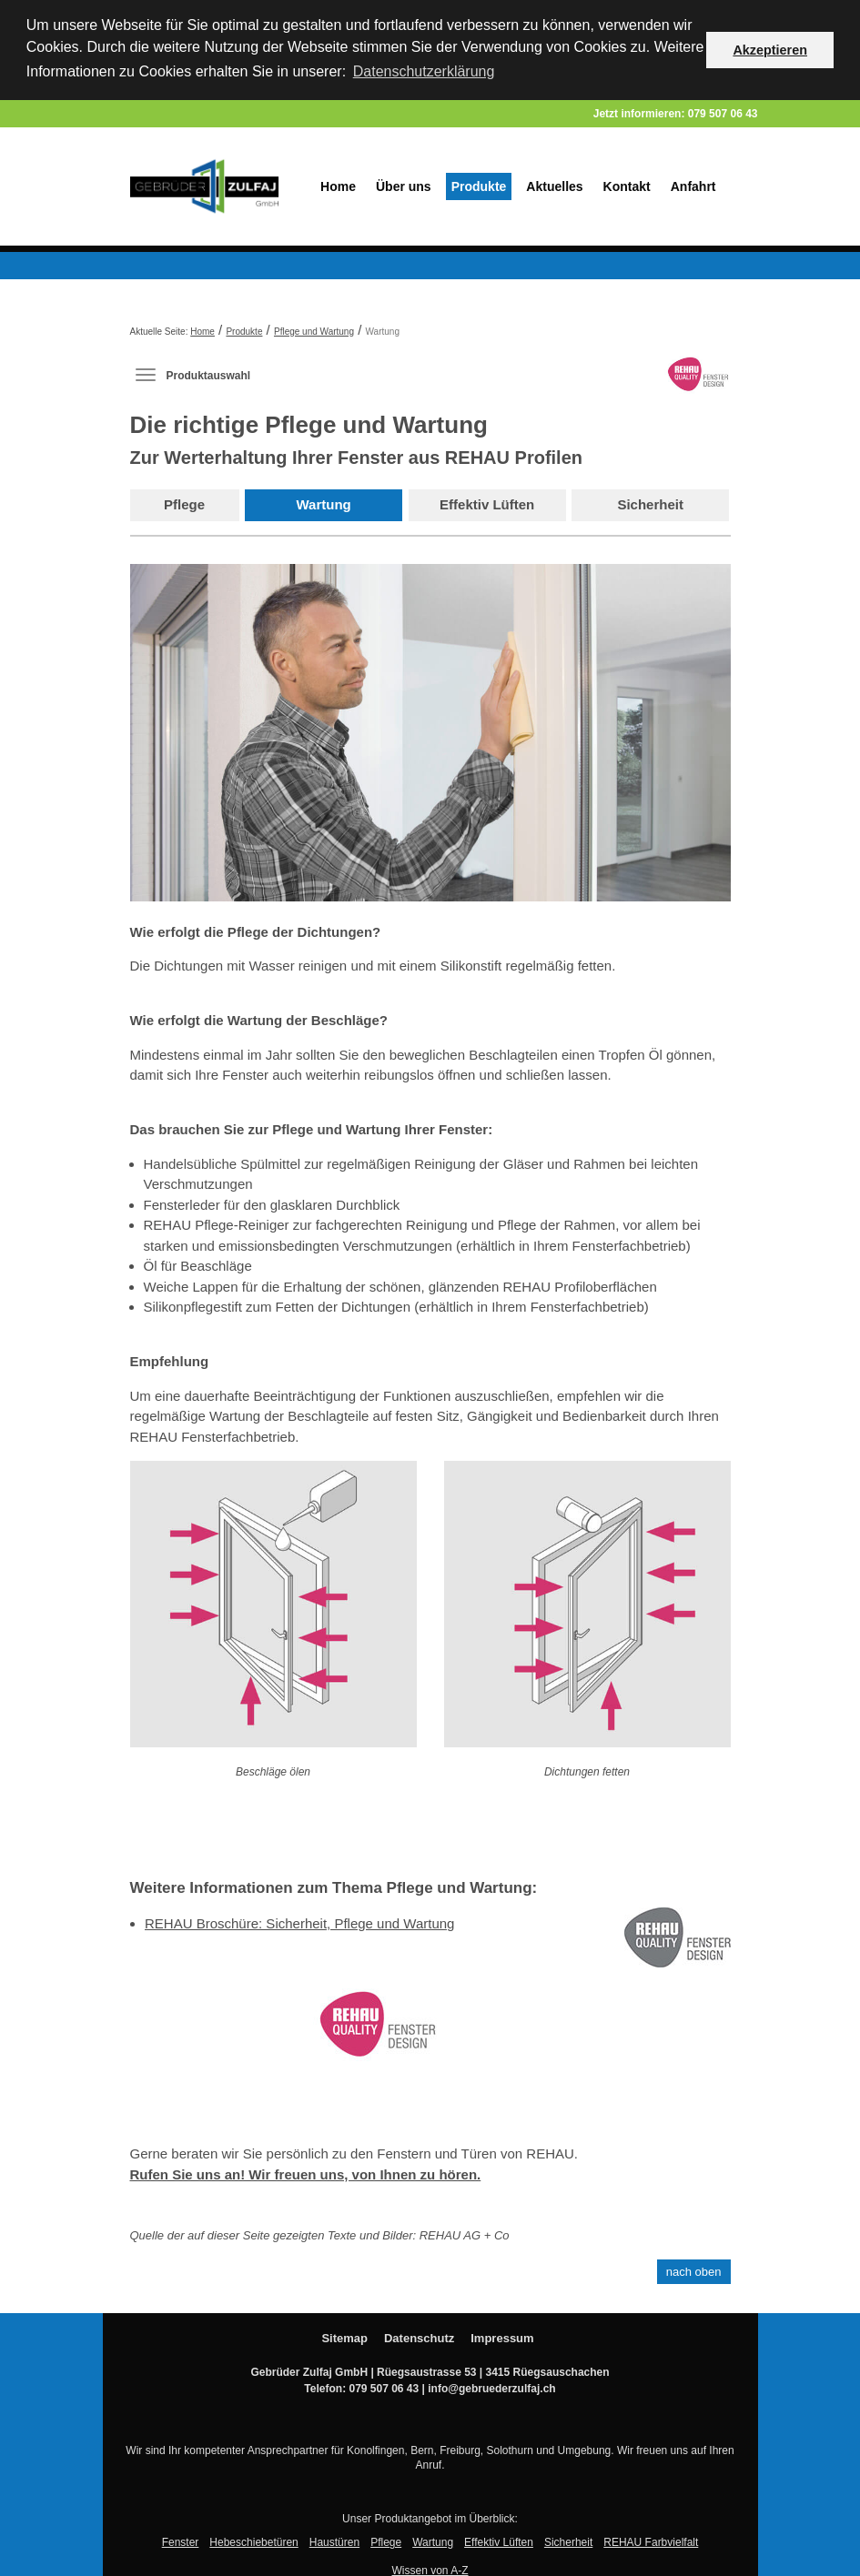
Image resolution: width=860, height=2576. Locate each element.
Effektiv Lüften (487, 503)
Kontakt (627, 184)
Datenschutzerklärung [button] (424, 71)
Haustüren (334, 2540)
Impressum (501, 2336)
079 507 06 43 (723, 112)
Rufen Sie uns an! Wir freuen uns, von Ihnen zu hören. (305, 2172)
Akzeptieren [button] (770, 50)
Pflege (184, 503)
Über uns (403, 184)
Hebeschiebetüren (253, 2540)
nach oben (694, 2270)
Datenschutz (419, 2336)
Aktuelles (554, 184)
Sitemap (344, 2336)
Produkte (479, 184)
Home (338, 184)
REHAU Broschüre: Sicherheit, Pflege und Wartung (299, 1921)
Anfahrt (693, 184)
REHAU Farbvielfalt (650, 2540)
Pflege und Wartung (314, 330)
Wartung (324, 503)
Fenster (180, 2540)
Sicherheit (650, 503)
